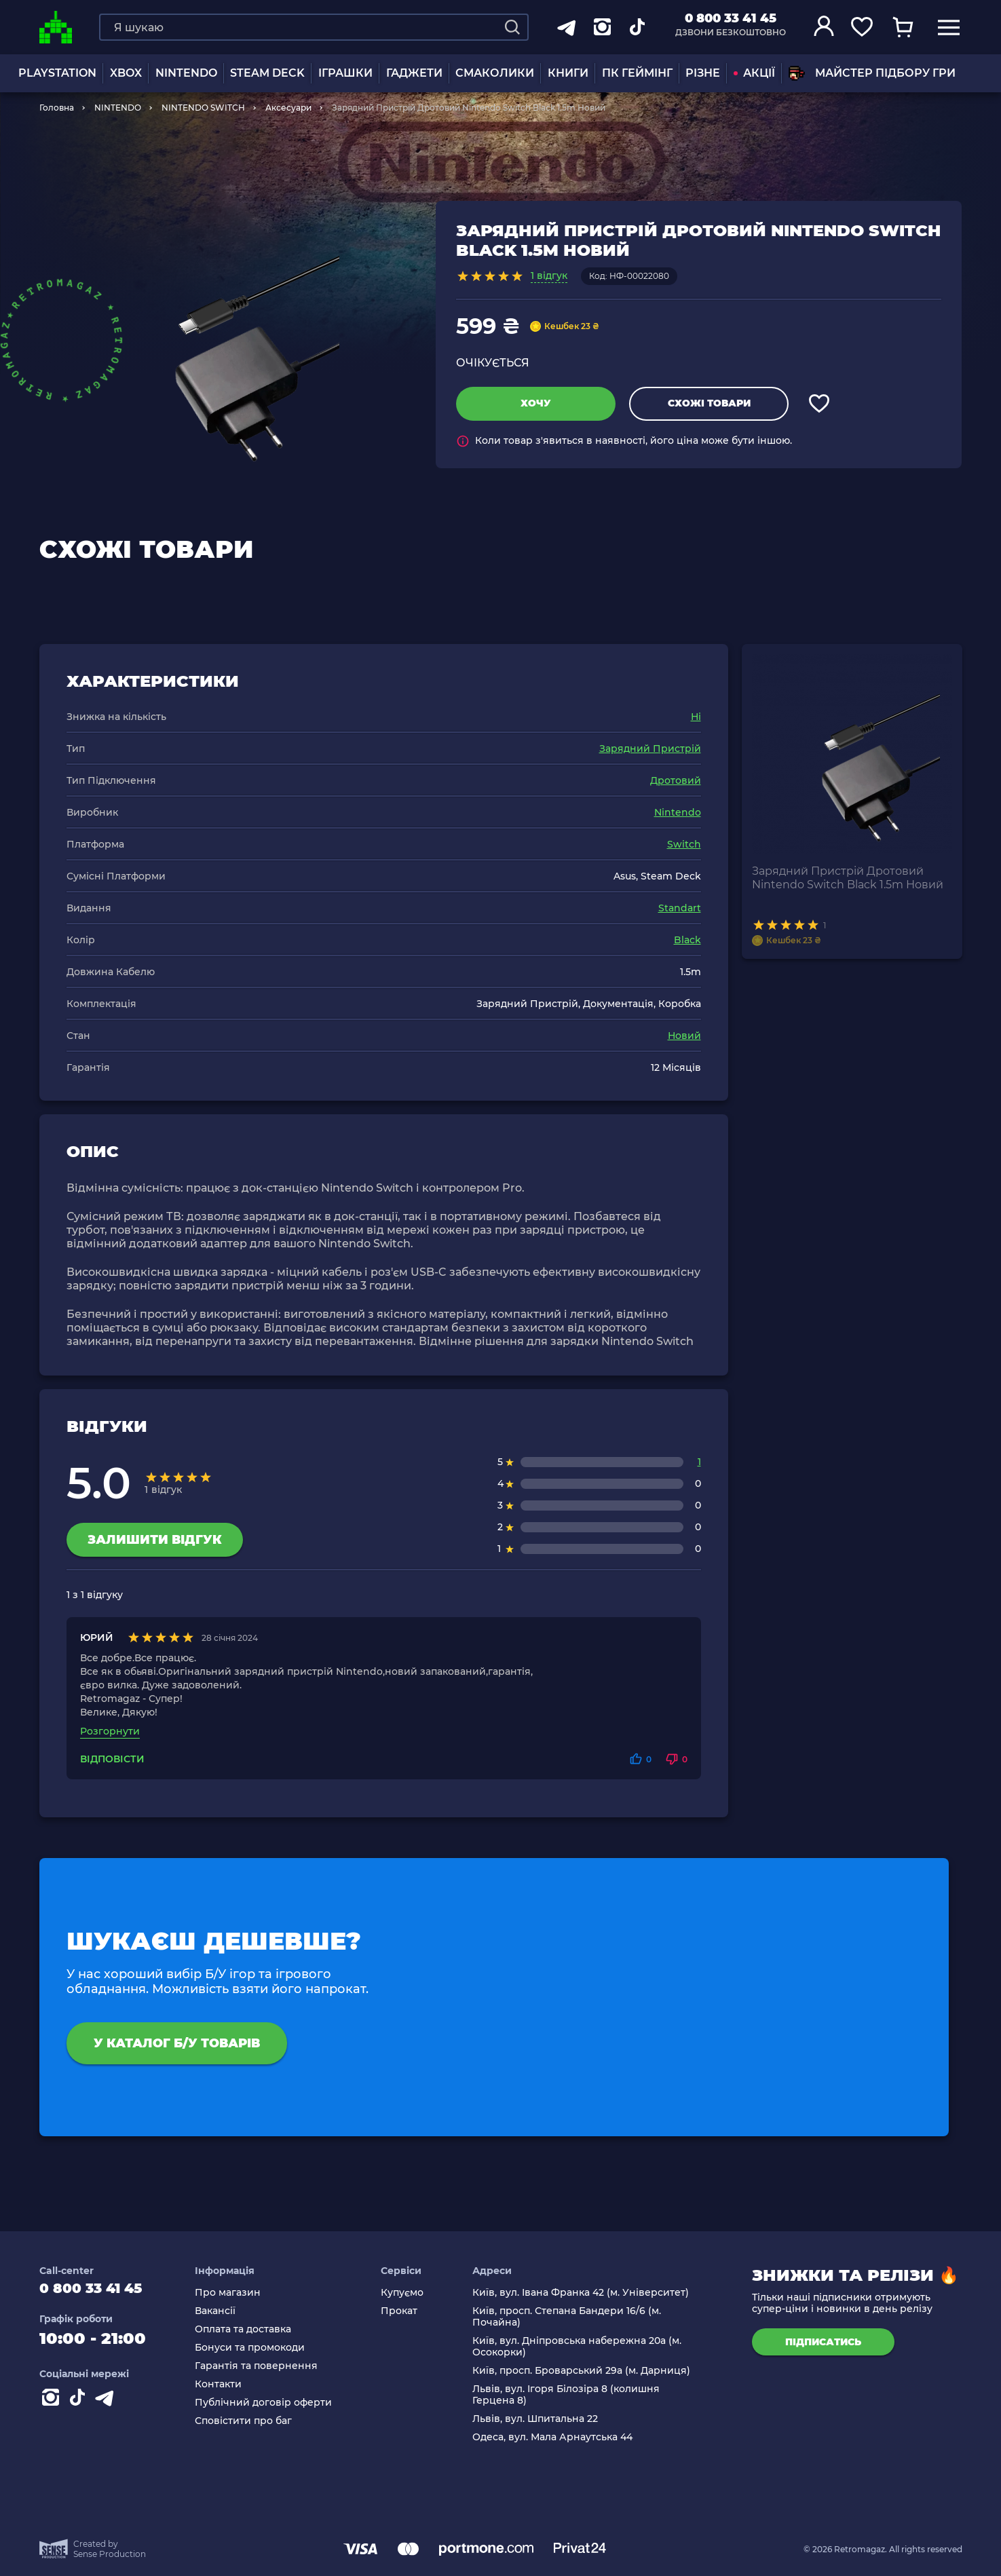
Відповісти (112, 1759)
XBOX (126, 73)
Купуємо (411, 2292)
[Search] (512, 27)
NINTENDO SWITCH (203, 107)
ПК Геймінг (637, 73)
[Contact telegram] (107, 2407)
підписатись (823, 2342)
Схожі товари (709, 403)
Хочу (536, 403)
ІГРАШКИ (345, 73)
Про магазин (240, 2292)
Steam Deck (267, 73)
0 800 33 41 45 (730, 18)
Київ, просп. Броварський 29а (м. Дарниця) (585, 2370)
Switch (684, 844)
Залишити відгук (155, 1539)
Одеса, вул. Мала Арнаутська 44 (556, 2437)
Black (687, 940)
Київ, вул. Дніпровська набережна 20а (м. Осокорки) (580, 2346)
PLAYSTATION (57, 73)
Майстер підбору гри (872, 73)
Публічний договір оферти (276, 2402)
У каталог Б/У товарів (177, 2043)
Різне (702, 73)
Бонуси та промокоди (263, 2347)
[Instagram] (53, 2407)
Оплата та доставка (256, 2329)
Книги (568, 73)
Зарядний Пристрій (650, 748)
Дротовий (675, 780)
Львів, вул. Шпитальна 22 (539, 2419)
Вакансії (228, 2311)
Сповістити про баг (256, 2421)
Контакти (231, 2384)
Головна (56, 107)
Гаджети (414, 73)
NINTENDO (186, 73)
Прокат (408, 2311)
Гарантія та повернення (269, 2366)
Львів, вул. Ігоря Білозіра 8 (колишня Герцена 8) (570, 2394)
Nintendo (677, 812)
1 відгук (549, 275)
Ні (696, 717)
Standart (679, 908)
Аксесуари (288, 107)
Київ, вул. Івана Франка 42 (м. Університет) (584, 2292)
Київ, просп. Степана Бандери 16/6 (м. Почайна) (570, 2316)
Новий (684, 1035)
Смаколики (494, 73)
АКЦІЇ (754, 73)
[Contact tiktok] (80, 2407)
